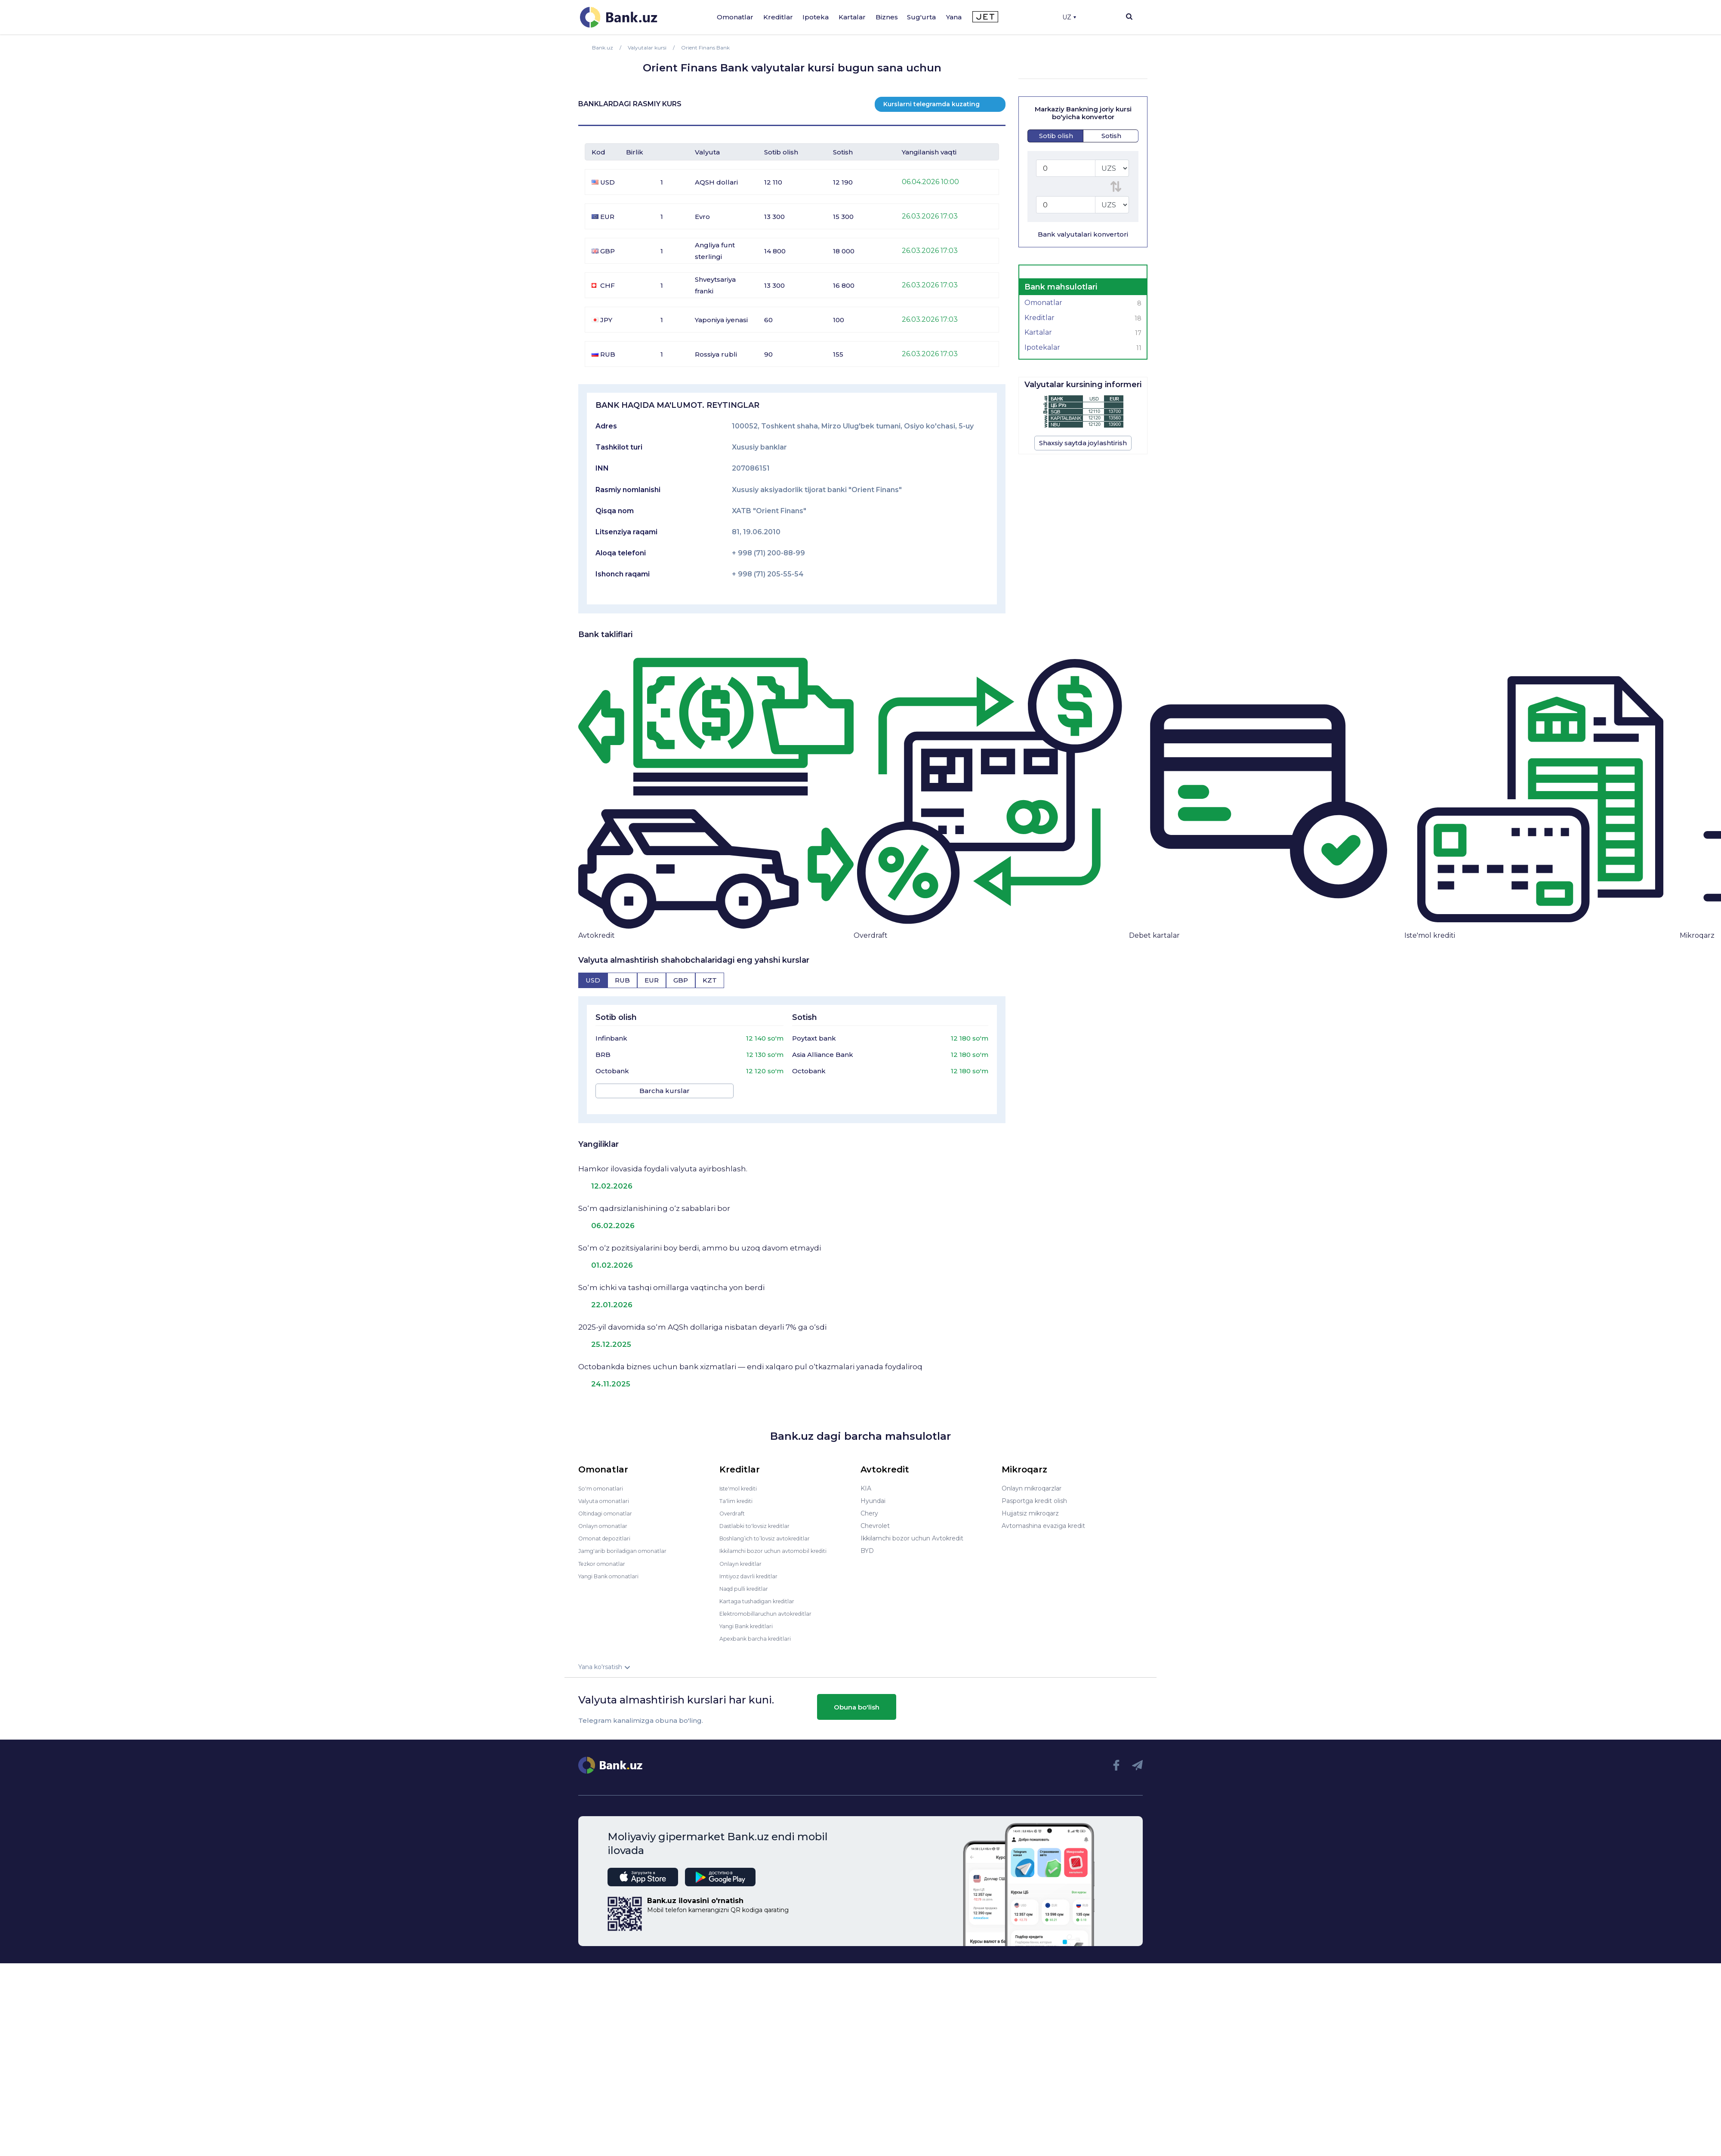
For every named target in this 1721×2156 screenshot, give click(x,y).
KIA (865, 1481)
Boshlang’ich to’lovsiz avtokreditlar (771, 1530)
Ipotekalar (1082, 348)
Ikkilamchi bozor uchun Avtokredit (911, 1530)
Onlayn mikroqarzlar (1031, 1481)
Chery (869, 1505)
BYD (867, 1543)
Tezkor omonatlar (604, 1555)
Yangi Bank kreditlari (749, 1618)
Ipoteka (815, 17)
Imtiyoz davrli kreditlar (752, 1568)
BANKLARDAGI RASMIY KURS (630, 104)
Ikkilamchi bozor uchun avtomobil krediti (780, 1543)
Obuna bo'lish (856, 1699)
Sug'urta (921, 17)
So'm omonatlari (603, 1481)
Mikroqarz (1697, 935)
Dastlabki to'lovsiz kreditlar (759, 1518)
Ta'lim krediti (738, 1493)
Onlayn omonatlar (605, 1518)
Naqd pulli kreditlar (747, 1580)
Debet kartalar (1154, 935)
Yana (954, 17)
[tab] (593, 980)
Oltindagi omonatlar (608, 1505)
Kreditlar (778, 17)
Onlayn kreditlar (742, 1555)
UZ (1069, 17)
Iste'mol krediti (1429, 935)
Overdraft (871, 935)
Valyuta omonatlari (606, 1493)
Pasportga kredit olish (1034, 1493)
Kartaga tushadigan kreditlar (761, 1593)
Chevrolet (875, 1518)
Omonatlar (735, 17)
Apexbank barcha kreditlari (758, 1630)
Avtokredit (596, 935)
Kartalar (852, 17)
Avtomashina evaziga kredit (1043, 1518)
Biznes (887, 17)
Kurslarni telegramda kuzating (931, 104)
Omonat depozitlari (607, 1530)
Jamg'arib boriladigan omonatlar (626, 1543)
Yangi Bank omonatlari (612, 1568)
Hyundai (872, 1493)
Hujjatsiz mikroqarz (1030, 1505)
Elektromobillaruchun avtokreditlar (771, 1605)
